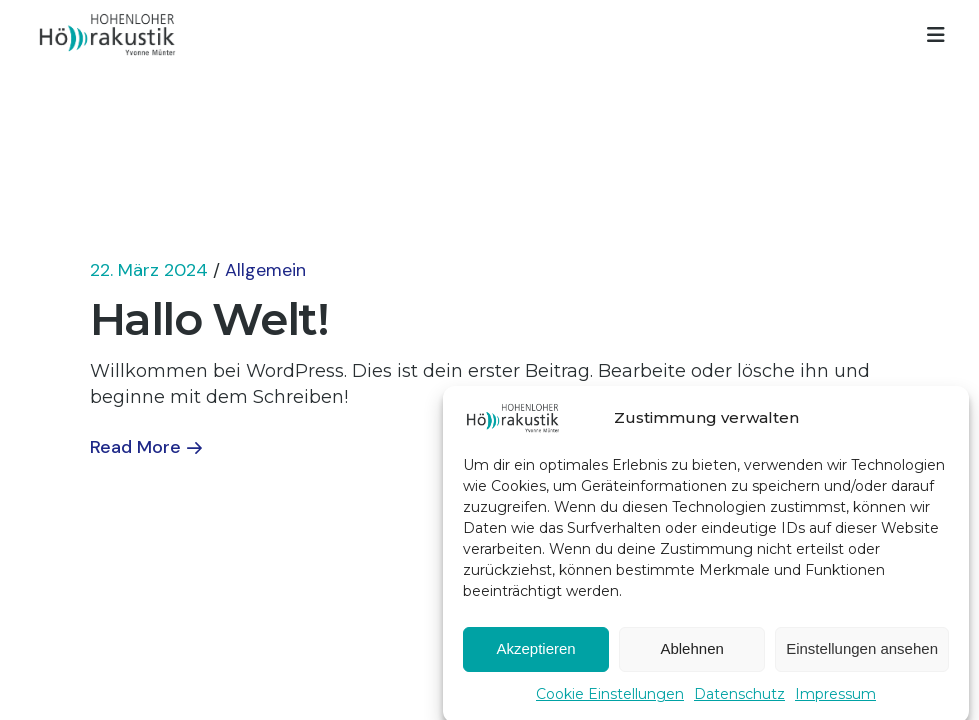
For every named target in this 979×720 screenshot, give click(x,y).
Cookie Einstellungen (610, 700)
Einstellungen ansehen (862, 654)
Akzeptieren (535, 654)
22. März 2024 (149, 270)
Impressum (835, 700)
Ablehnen (691, 654)
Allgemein (265, 270)
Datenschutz (739, 700)
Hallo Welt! (209, 318)
